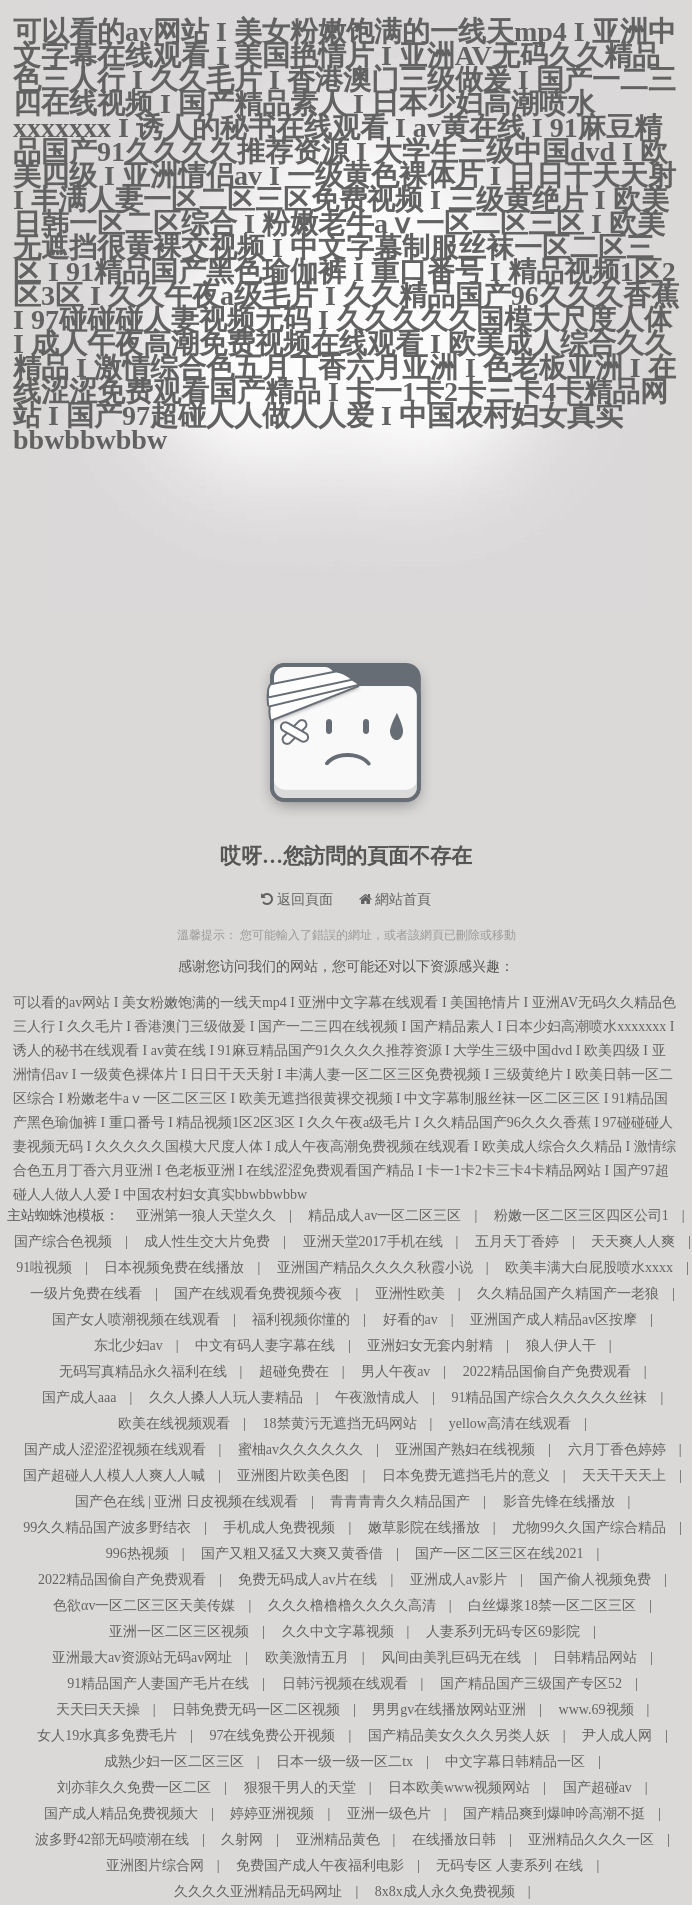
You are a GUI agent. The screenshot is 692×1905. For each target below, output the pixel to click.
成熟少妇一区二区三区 (174, 1761)
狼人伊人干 (561, 1345)
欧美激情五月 (307, 1657)
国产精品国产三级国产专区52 (531, 1683)
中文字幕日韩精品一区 (515, 1761)
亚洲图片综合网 (155, 1865)
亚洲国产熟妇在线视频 (465, 1449)
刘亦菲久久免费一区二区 (134, 1787)
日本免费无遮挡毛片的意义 (466, 1475)
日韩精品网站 (595, 1657)
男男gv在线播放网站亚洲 (449, 1709)
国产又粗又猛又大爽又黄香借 (292, 1553)
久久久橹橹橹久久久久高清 (352, 1605)
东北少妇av (128, 1345)
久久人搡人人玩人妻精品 (226, 1397)
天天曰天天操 (98, 1709)
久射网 (242, 1839)
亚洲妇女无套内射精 (430, 1345)
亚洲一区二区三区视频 (179, 1631)
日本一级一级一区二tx (344, 1761)
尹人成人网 (617, 1735)
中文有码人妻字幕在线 (265, 1345)
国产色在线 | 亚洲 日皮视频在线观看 (186, 1501)
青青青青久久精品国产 (400, 1501)
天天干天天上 (624, 1475)
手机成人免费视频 (279, 1527)
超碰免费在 (294, 1371)
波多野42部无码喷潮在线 (112, 1839)
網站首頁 (395, 899)
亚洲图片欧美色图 (293, 1475)
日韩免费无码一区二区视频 (256, 1709)
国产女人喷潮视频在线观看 (136, 1319)
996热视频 (137, 1553)
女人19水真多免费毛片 (107, 1735)
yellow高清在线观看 (510, 1423)
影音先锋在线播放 (559, 1501)
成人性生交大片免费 (207, 1241)
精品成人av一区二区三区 (384, 1215)
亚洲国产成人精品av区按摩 (553, 1319)
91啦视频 (44, 1267)
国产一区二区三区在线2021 (499, 1553)
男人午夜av (395, 1371)
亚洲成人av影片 (458, 1579)
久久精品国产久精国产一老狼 (568, 1293)
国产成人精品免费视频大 (121, 1813)
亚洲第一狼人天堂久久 (206, 1215)
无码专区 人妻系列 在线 (509, 1865)
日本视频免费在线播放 (174, 1267)
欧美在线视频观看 (174, 1423)
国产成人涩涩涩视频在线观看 (115, 1449)
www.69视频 (596, 1709)
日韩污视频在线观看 (345, 1683)
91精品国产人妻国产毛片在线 (158, 1683)
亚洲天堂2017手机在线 (373, 1241)
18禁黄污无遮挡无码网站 (340, 1423)
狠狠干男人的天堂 (300, 1787)
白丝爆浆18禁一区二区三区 (552, 1605)
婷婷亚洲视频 (272, 1813)
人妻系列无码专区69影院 (503, 1631)
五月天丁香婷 (517, 1241)
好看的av (410, 1319)
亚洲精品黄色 (338, 1839)
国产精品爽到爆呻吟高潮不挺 (554, 1813)
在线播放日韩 (454, 1839)
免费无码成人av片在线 (307, 1579)
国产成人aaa (79, 1397)
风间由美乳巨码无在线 (451, 1657)
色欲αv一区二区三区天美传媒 (144, 1605)
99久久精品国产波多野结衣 (107, 1527)
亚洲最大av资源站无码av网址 (142, 1657)
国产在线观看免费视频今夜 (258, 1293)
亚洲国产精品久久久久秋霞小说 (375, 1267)
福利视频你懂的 (301, 1319)
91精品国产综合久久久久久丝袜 (549, 1397)
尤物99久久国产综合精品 (589, 1527)
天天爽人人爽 (633, 1241)
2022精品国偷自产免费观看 (547, 1371)
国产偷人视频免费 (595, 1579)
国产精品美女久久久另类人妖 (459, 1735)
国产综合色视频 (63, 1241)
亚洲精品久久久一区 (591, 1839)
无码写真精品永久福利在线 (143, 1371)
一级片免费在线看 (86, 1293)
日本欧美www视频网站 (459, 1787)
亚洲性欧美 (410, 1293)
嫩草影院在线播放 (424, 1527)
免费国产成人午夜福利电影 (320, 1865)
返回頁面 (297, 899)
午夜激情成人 (377, 1397)
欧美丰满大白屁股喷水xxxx (589, 1267)
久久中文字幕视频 (338, 1631)
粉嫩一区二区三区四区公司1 (581, 1215)
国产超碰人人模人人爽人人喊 (114, 1475)
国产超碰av (597, 1787)
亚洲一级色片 (389, 1813)
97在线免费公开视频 (272, 1735)
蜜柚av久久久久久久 (300, 1449)
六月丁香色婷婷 (617, 1449)
